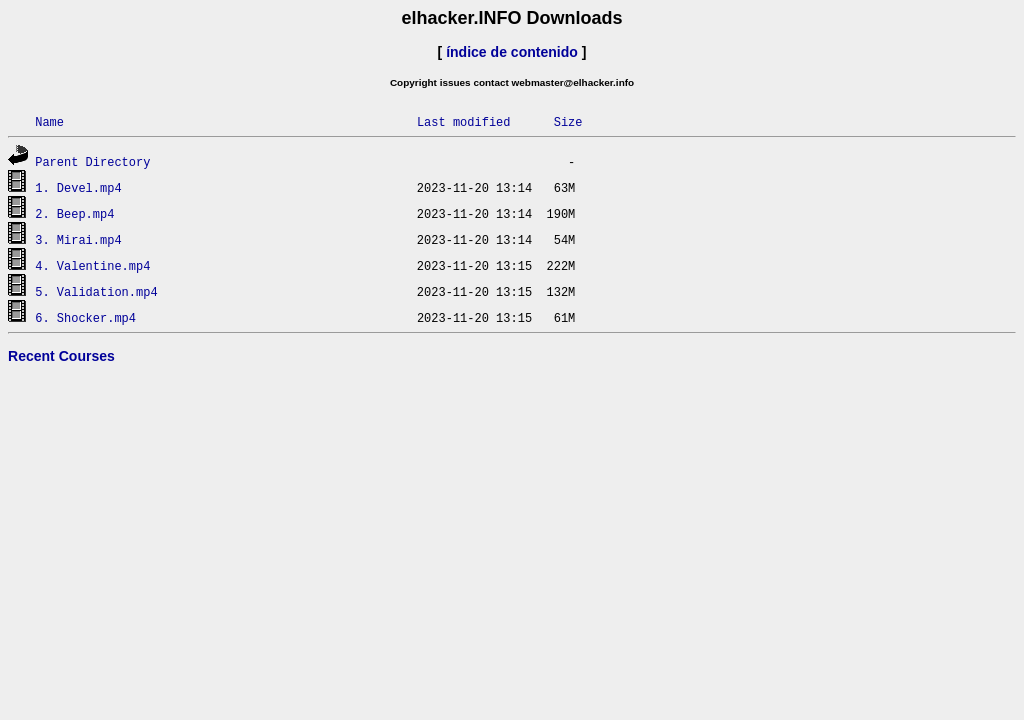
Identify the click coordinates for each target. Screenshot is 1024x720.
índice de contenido (512, 52)
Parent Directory (92, 161)
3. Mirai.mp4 (78, 239)
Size (568, 121)
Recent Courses (61, 356)
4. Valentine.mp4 (92, 265)
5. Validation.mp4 (96, 291)
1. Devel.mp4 (78, 187)
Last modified (464, 121)
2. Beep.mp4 (74, 213)
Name (49, 121)
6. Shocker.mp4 (85, 317)
